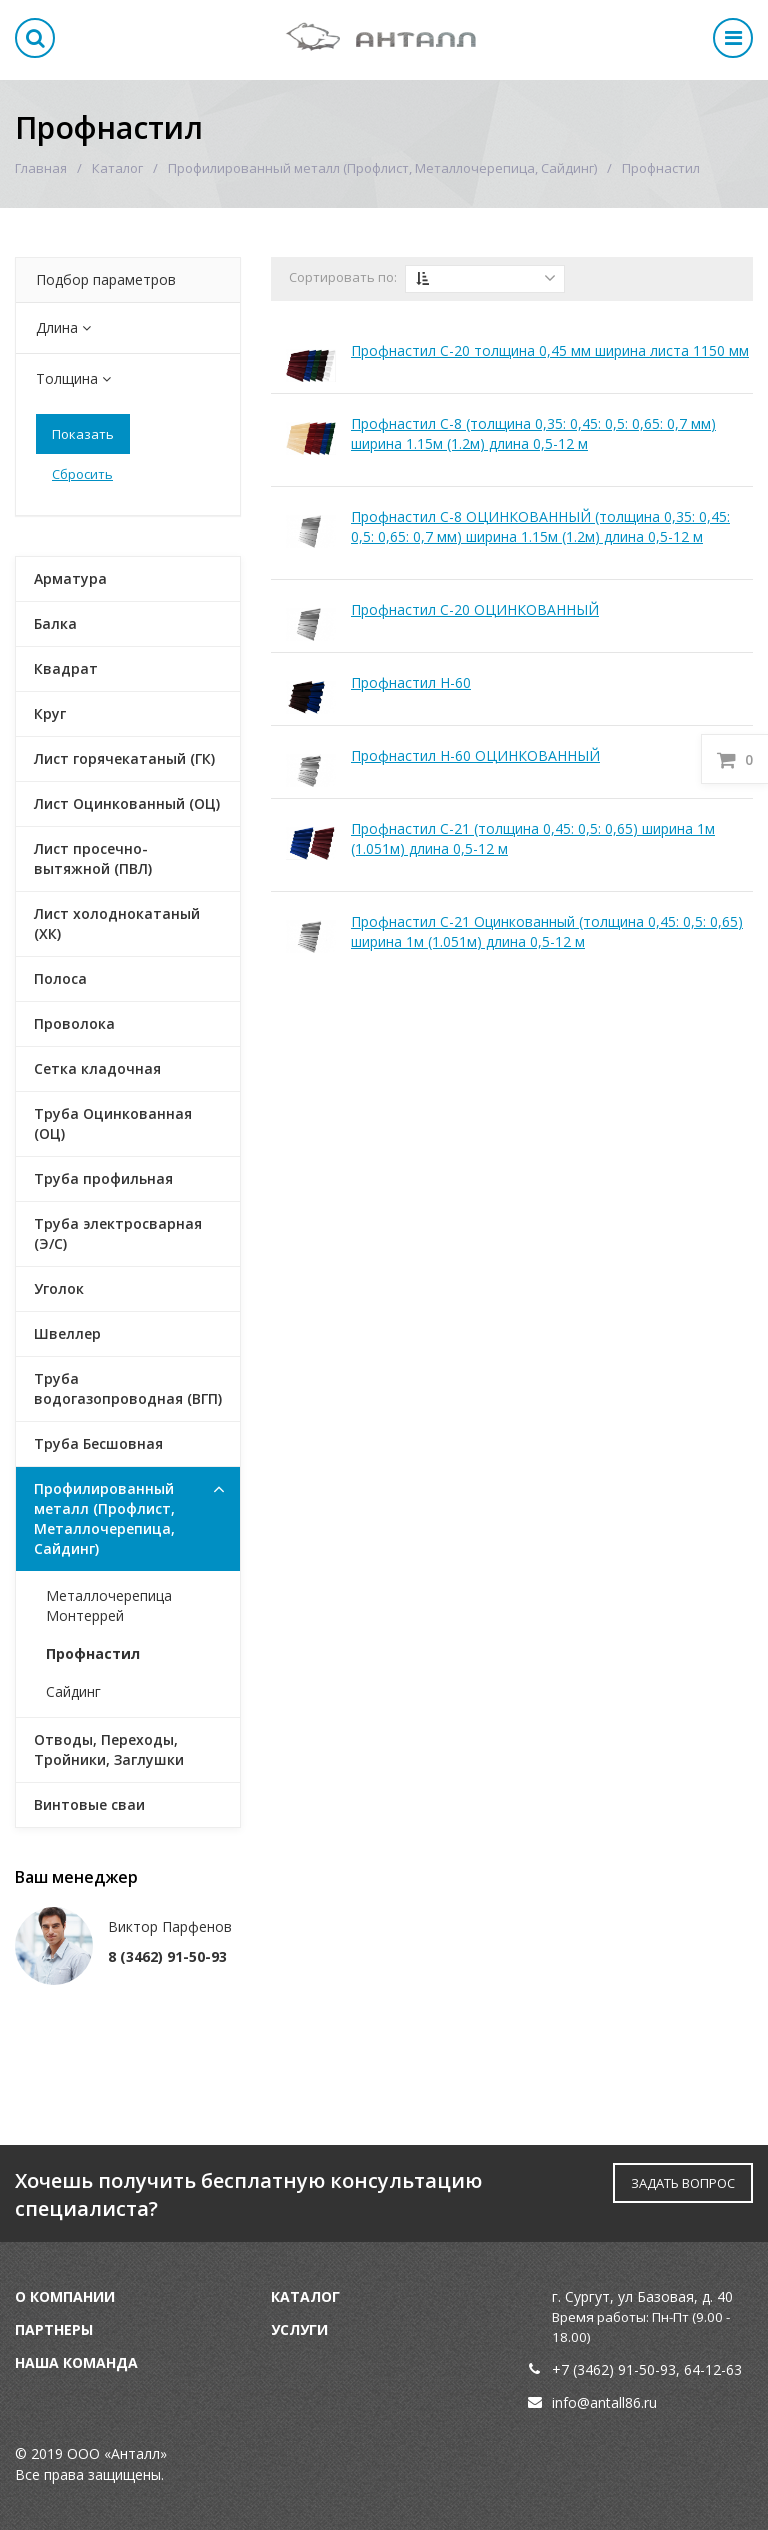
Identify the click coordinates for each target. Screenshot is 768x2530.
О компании (65, 2296)
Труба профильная (103, 1178)
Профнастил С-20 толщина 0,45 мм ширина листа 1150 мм (550, 350)
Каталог (117, 168)
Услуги (299, 2329)
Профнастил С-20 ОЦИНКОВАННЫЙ (475, 609)
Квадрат (66, 668)
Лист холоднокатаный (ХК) (117, 923)
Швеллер (67, 1333)
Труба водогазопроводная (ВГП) (128, 1388)
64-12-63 (713, 2369)
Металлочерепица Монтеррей (109, 1605)
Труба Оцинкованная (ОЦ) (113, 1123)
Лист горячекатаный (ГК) (124, 758)
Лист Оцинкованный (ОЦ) (127, 803)
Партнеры (54, 2329)
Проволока (74, 1023)
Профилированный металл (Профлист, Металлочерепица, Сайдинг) (382, 168)
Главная (41, 168)
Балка (55, 623)
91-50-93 (647, 2369)
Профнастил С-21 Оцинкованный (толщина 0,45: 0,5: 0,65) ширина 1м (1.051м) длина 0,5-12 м (547, 931)
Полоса (60, 978)
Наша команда (76, 2362)
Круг (50, 713)
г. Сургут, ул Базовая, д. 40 (642, 2296)
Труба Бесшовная (98, 1443)
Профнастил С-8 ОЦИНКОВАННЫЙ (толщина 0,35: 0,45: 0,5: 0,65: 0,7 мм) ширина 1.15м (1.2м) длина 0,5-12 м (540, 526)
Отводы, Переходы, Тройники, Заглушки (109, 1749)
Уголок (59, 1288)
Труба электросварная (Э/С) (118, 1233)
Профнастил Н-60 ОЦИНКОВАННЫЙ (475, 755)
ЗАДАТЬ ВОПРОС (683, 2183)
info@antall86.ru (604, 2402)
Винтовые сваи (89, 1804)
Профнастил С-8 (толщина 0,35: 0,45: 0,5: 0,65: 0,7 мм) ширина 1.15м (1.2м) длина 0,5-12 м (533, 433)
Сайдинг (73, 1691)
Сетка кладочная (97, 1068)
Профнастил (93, 1653)
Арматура (70, 578)
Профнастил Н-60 (411, 682)
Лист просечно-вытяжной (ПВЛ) (93, 858)
